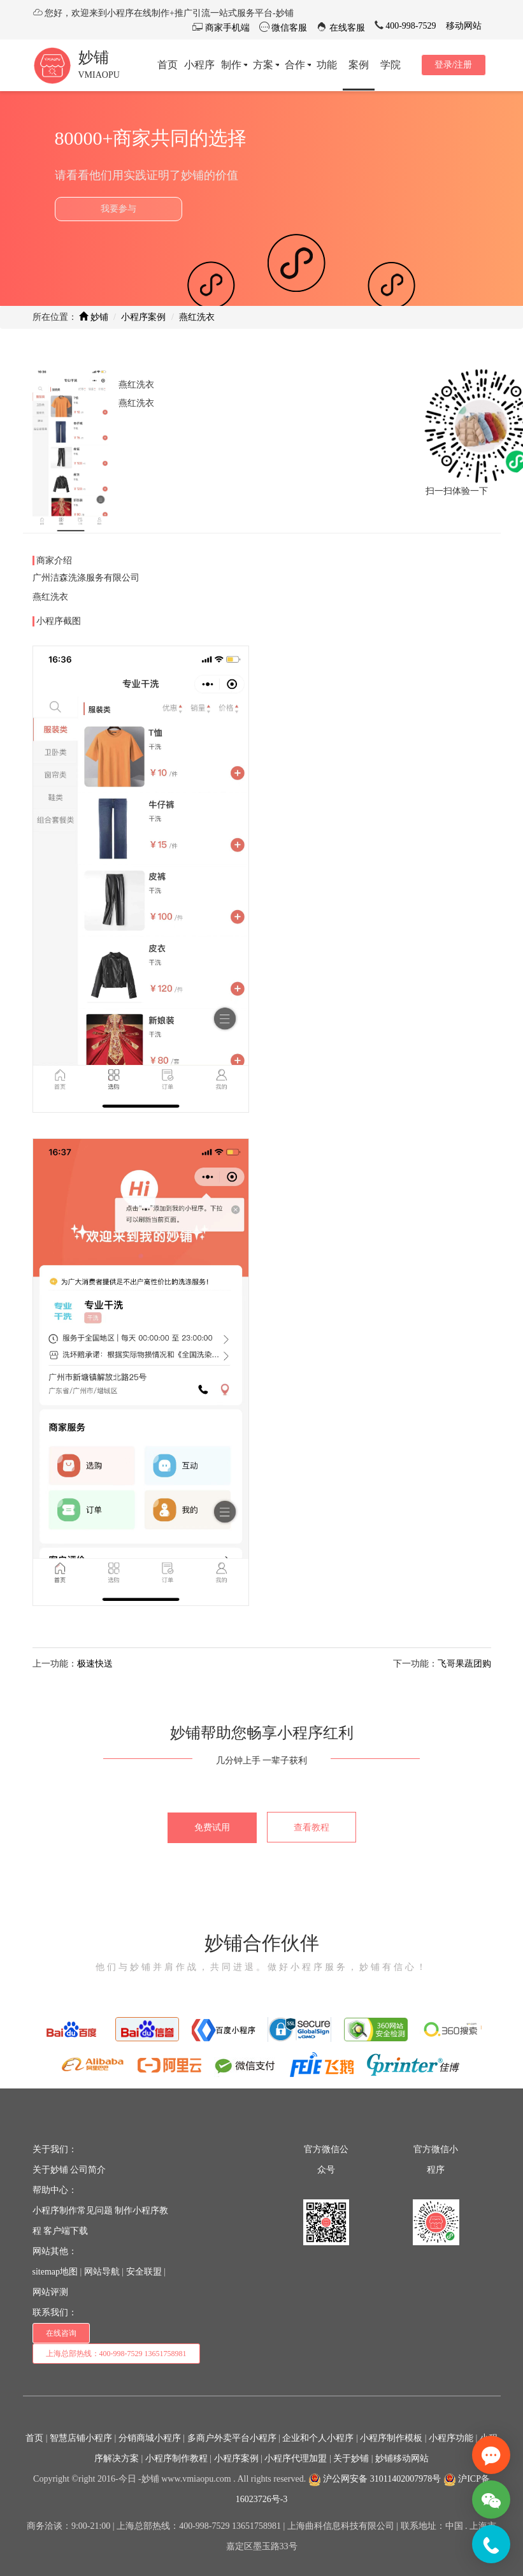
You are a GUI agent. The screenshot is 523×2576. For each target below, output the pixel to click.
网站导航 (102, 2271)
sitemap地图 (55, 2271)
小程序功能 (451, 2438)
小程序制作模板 (391, 2438)
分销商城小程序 (149, 2438)
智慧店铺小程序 (81, 2438)
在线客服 (346, 28)
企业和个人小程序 (318, 2438)
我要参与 (118, 208)
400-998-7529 (409, 26)
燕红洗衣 (197, 317)
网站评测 (50, 2292)
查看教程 (311, 1827)
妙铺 (93, 57)
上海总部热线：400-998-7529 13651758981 (116, 2353)
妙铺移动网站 (402, 2458)
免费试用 (212, 1827)
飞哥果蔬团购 (464, 1663)
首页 (34, 2438)
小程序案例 (143, 317)
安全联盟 (144, 2271)
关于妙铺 (50, 2169)
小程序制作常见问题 (72, 2210)
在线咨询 (61, 2333)
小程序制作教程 (176, 2458)
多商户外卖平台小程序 (231, 2438)
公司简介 (88, 2169)
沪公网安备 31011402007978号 (374, 2479)
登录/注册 (453, 64)
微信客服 (288, 28)
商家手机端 (226, 28)
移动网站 (464, 26)
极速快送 (95, 1663)
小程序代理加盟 (295, 2458)
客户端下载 (65, 2231)
